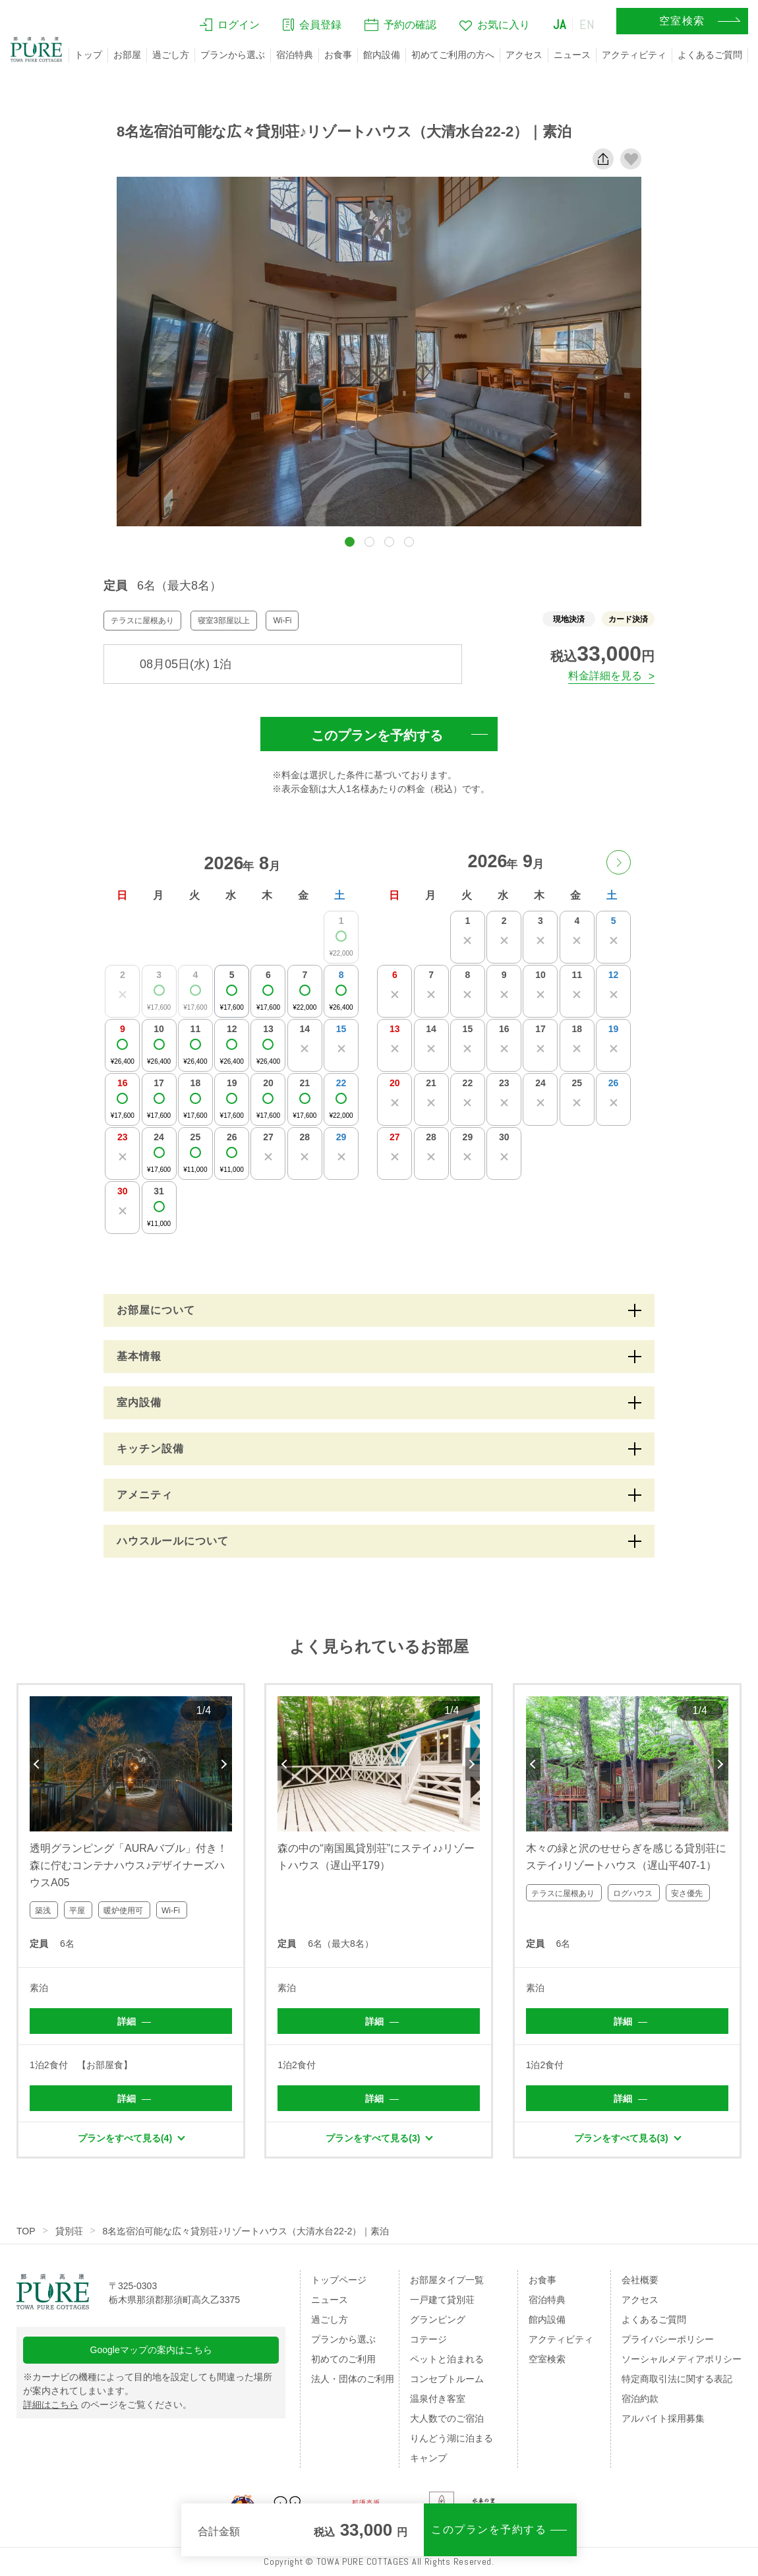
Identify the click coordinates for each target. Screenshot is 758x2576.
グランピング (437, 2319)
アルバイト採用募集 (663, 2418)
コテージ (428, 2339)
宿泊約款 (640, 2398)
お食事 (338, 54)
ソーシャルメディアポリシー (682, 2359)
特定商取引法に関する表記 (677, 2379)
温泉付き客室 (437, 2398)
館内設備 (381, 54)
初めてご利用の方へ (452, 54)
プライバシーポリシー (668, 2339)
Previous (37, 1764)
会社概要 (640, 2280)
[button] (350, 542)
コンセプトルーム (447, 2379)
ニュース (572, 54)
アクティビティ (634, 54)
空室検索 (547, 2359)
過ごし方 (170, 54)
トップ (88, 54)
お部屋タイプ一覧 (447, 2280)
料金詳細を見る (605, 675)
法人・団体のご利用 (352, 2379)
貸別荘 (69, 2231)
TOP (26, 2231)
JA (559, 24)
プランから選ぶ (232, 54)
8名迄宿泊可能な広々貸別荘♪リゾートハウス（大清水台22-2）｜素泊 (246, 2231)
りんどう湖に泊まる (451, 2438)
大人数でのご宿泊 (447, 2418)
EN (587, 24)
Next (225, 1764)
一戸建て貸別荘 (442, 2299)
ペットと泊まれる (447, 2359)
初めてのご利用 (343, 2359)
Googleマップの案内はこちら (151, 2350)
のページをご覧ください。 (107, 2404)
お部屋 (127, 54)
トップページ (338, 2280)
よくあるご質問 (710, 54)
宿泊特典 (294, 54)
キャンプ (428, 2458)
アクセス (524, 54)
